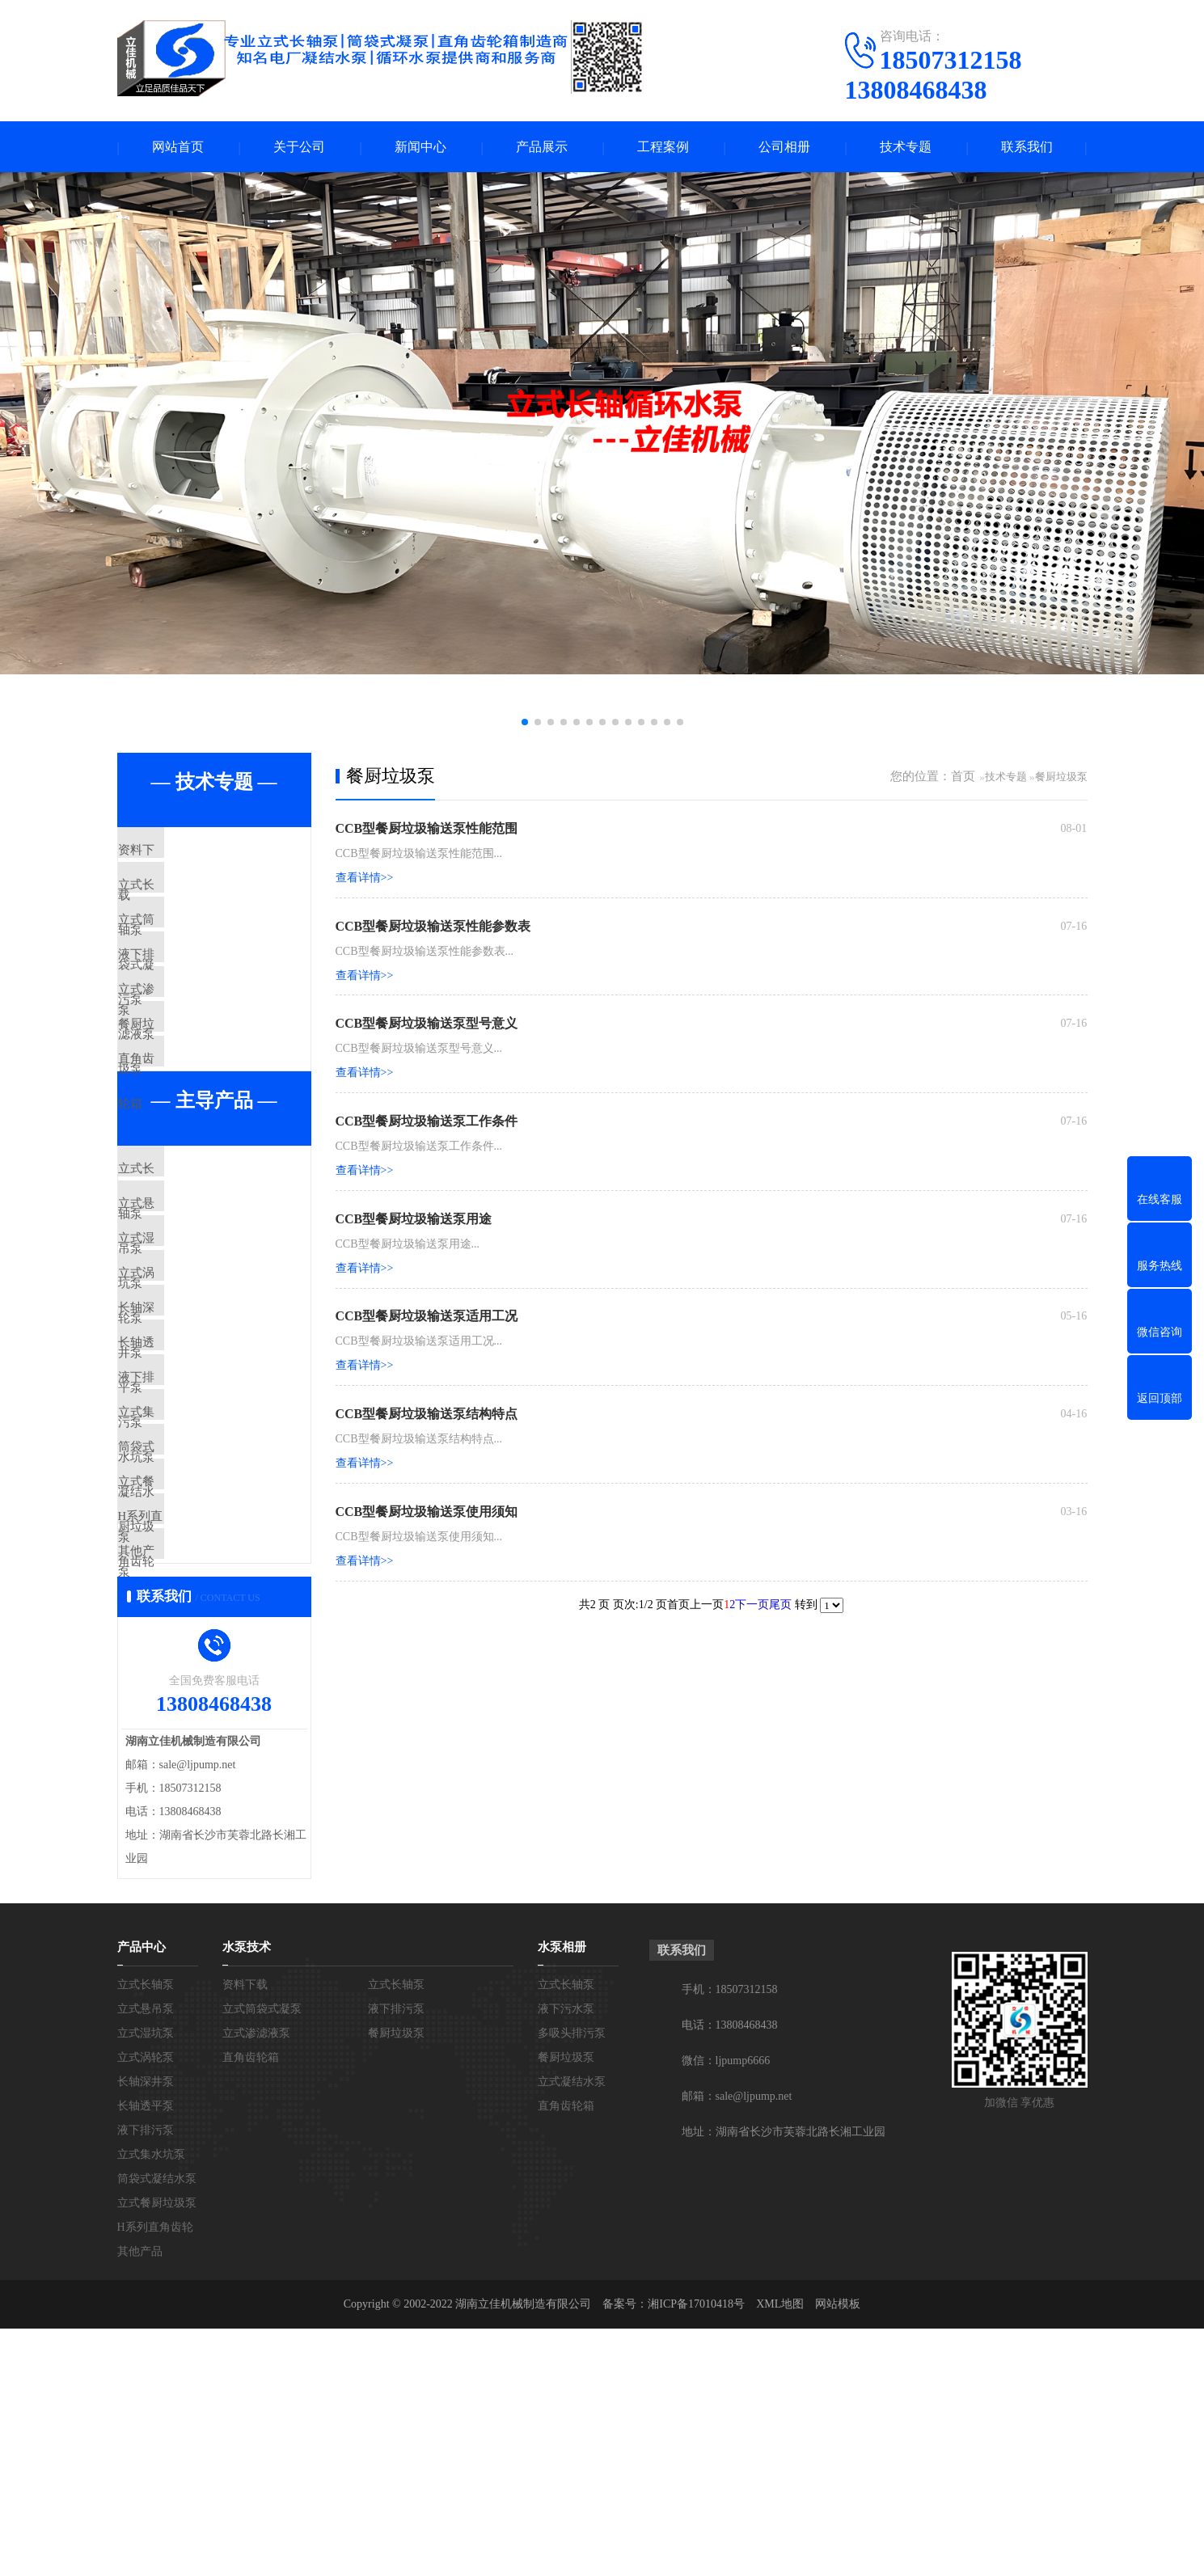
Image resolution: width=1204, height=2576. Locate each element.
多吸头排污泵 (572, 2280)
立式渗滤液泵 (191, 1043)
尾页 (780, 1608)
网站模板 (837, 2551)
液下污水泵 (566, 2256)
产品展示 (542, 147)
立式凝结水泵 (572, 2329)
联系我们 (1027, 147)
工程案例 (663, 147)
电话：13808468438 (730, 2272)
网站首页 (178, 147)
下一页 (752, 1608)
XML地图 (780, 2551)
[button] (525, 723)
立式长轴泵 (185, 900)
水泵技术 (246, 2194)
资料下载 (179, 853)
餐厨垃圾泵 (185, 1091)
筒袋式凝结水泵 (197, 1643)
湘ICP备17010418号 (696, 2551)
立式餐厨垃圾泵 (197, 1691)
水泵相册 (562, 2194)
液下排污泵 (185, 996)
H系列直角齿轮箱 (202, 1739)
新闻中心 (420, 147)
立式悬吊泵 (185, 1309)
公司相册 (784, 147)
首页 (963, 777)
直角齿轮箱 (185, 1139)
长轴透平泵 (185, 1500)
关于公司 (299, 147)
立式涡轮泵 (185, 1405)
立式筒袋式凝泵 (197, 948)
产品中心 (141, 2194)
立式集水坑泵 (191, 1596)
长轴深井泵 (185, 1452)
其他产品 (179, 1786)
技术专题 (906, 147)
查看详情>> (365, 879)
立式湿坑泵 (185, 1357)
